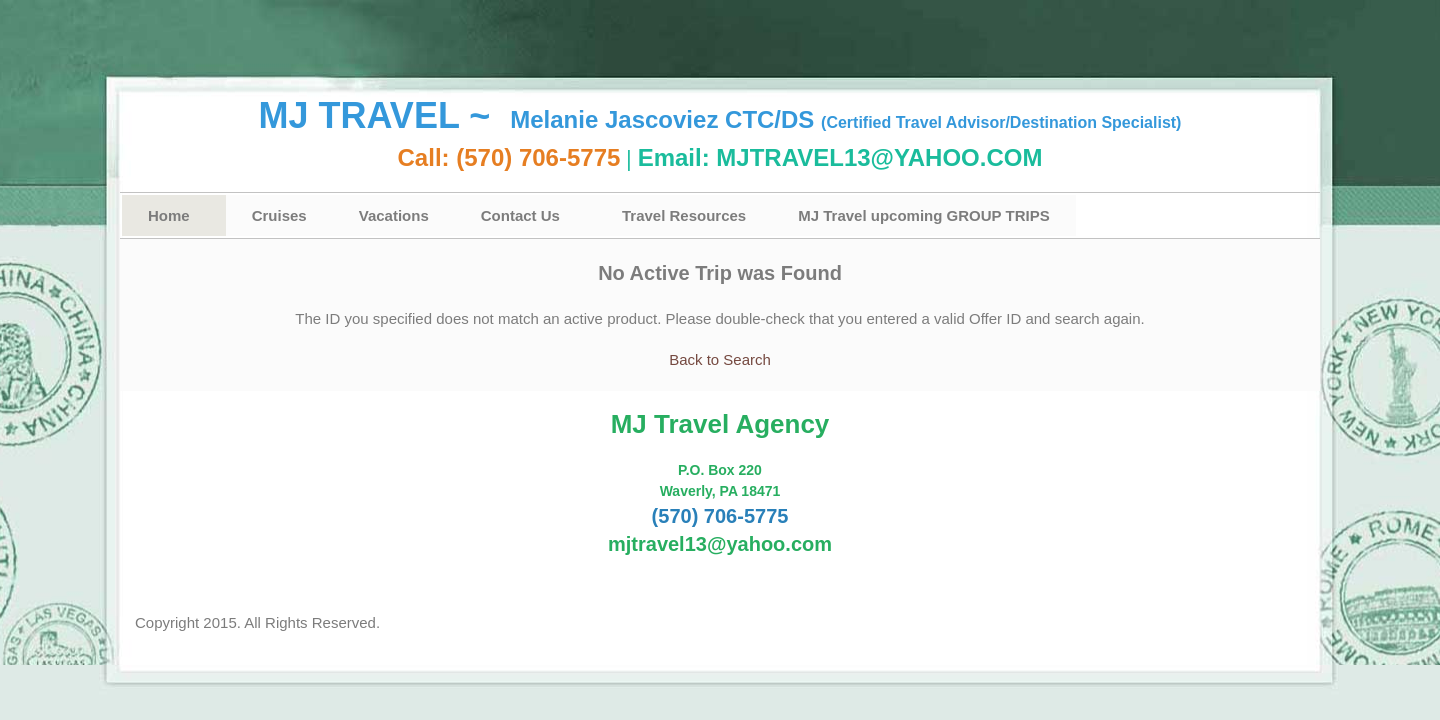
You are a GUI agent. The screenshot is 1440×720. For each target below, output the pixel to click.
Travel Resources (684, 215)
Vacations (394, 215)
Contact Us (520, 215)
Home (169, 215)
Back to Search (720, 359)
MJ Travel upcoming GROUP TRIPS (923, 215)
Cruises (279, 215)
